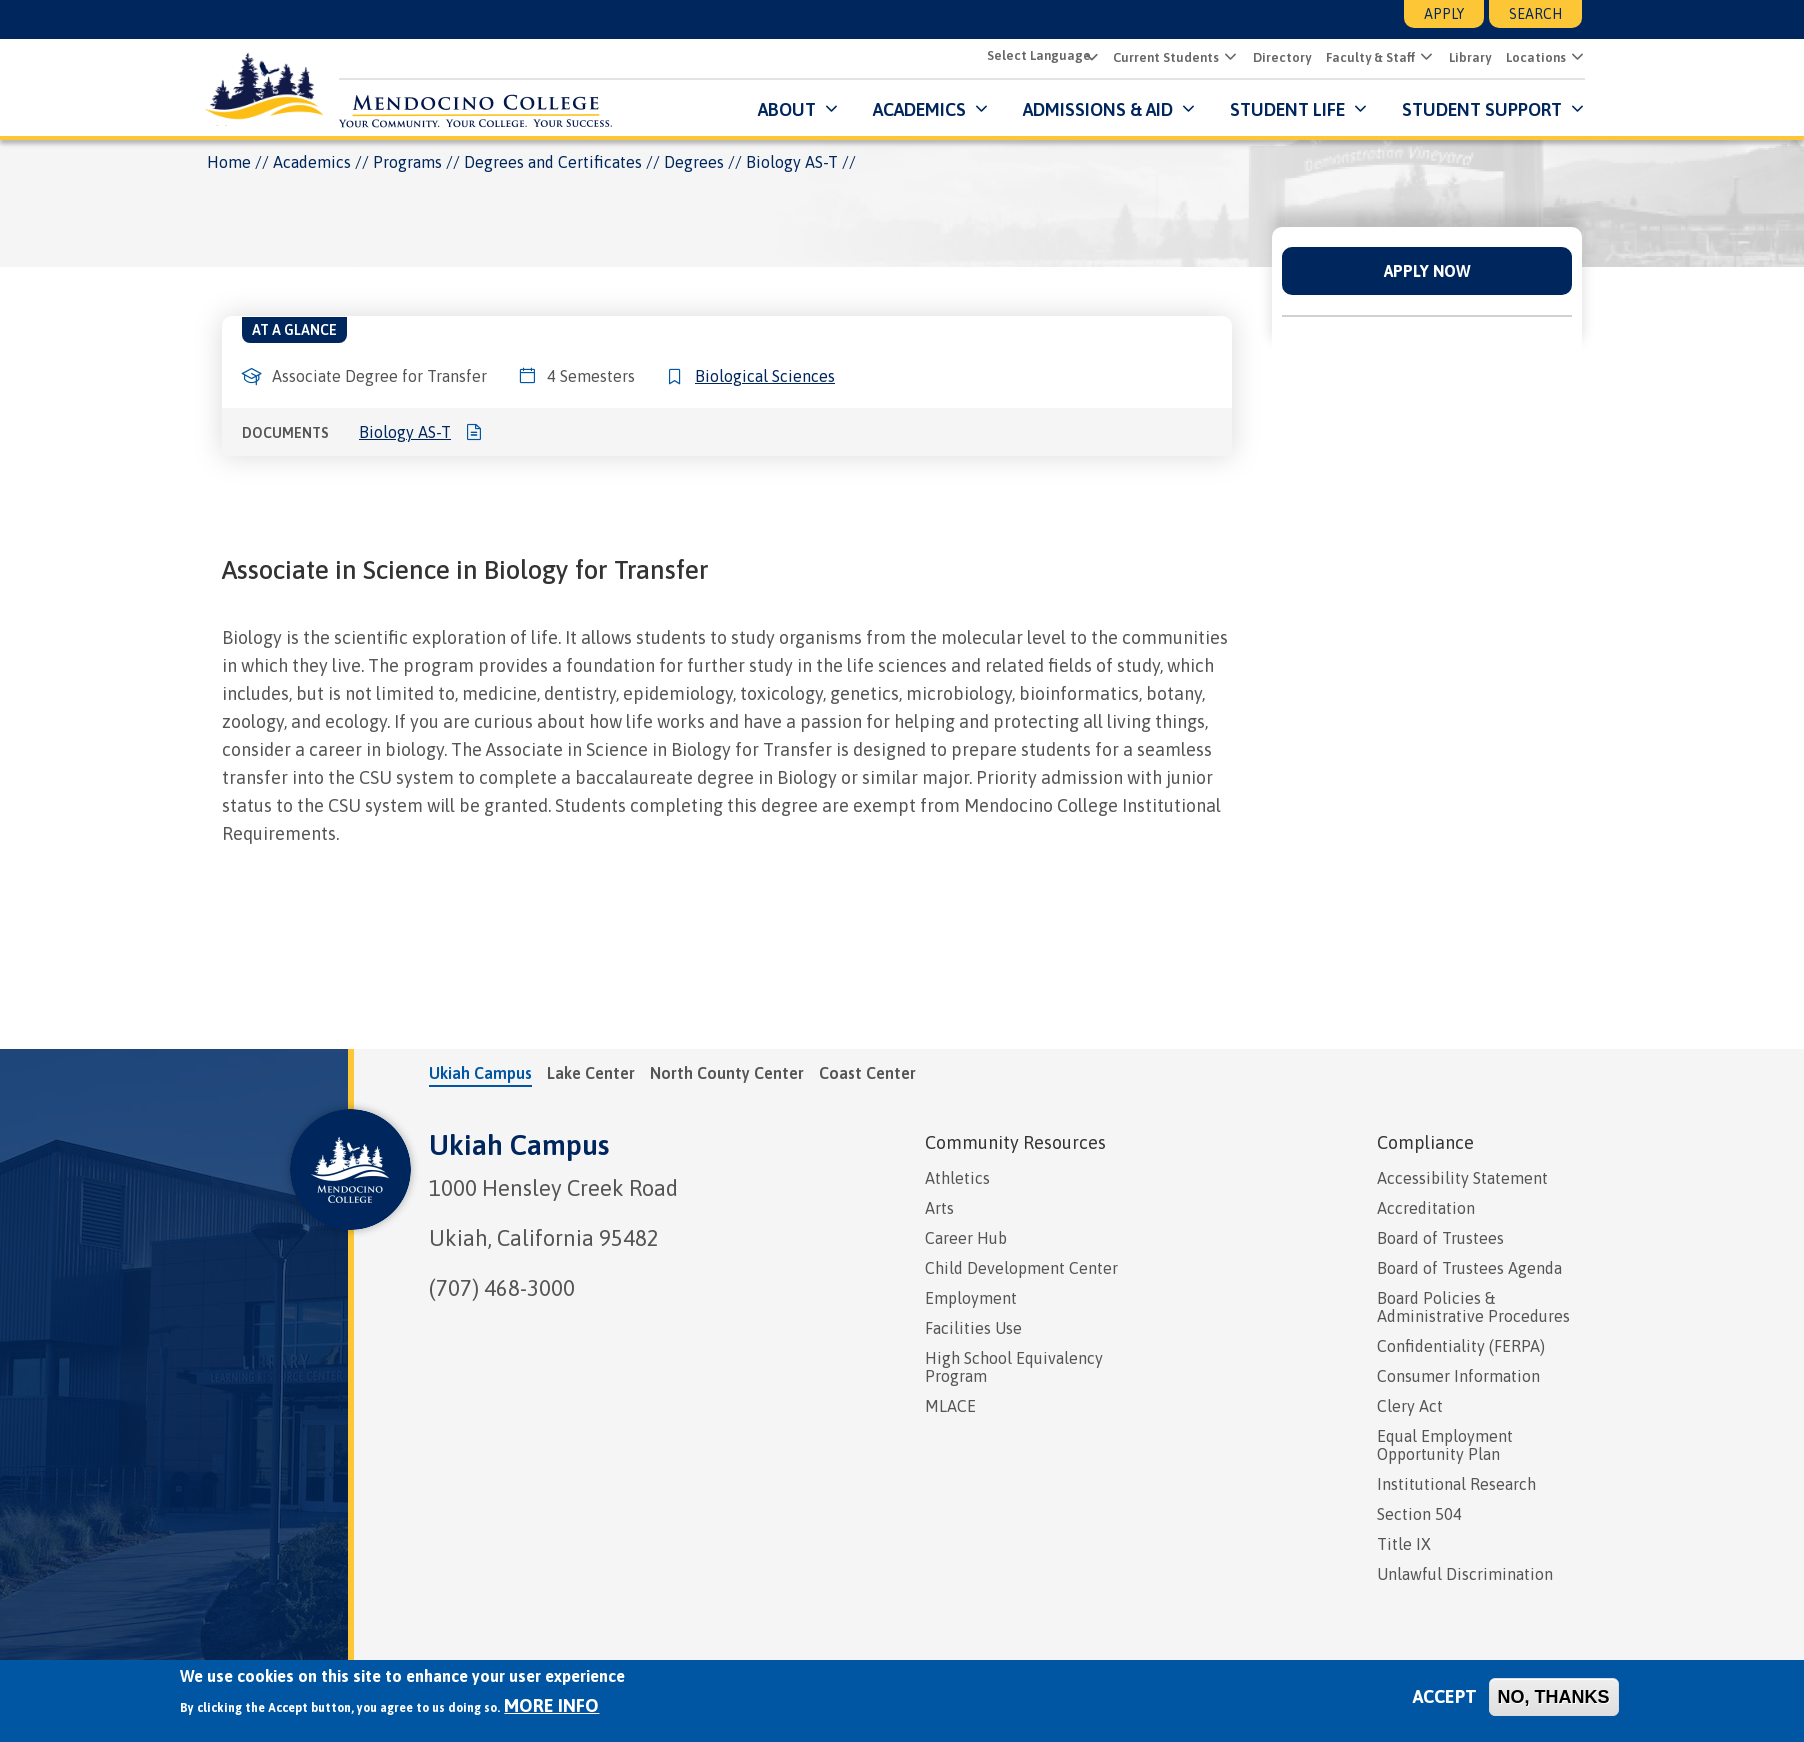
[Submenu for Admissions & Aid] (1183, 109)
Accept (1445, 1696)
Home (229, 162)
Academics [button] (916, 109)
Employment (971, 1298)
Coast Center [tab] (867, 1073)
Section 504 (1419, 1514)
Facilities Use (973, 1328)
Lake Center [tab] (591, 1073)
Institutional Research (1456, 1484)
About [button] (784, 109)
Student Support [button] (1481, 109)
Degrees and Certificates (553, 162)
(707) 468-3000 (502, 1288)
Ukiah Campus (519, 1145)
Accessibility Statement (1462, 1178)
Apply (1444, 14)
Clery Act (1410, 1406)
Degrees (694, 162)
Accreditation (1426, 1208)
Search (1535, 14)
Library (1467, 58)
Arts (939, 1208)
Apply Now (1427, 271)
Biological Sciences (765, 376)
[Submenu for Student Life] (1355, 109)
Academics (312, 162)
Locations (1533, 58)
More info (551, 1705)
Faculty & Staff (1367, 58)
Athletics (957, 1178)
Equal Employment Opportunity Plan (1445, 1445)
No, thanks (1554, 1697)
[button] (1225, 58)
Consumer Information (1458, 1376)
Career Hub (966, 1238)
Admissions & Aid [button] (1095, 109)
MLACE (950, 1406)
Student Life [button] (1284, 109)
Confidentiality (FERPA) (1461, 1346)
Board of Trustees (1440, 1238)
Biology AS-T (405, 432)
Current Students (1163, 58)
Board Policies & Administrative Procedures (1473, 1307)
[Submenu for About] (826, 109)
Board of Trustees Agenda (1469, 1268)
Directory (1279, 58)
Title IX (1404, 1544)
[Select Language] (1037, 56)
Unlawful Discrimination (1465, 1574)
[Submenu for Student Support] (1572, 109)
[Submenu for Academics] (976, 109)
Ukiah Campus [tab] (480, 1073)
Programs (407, 162)
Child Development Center (1021, 1268)
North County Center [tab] (727, 1073)
